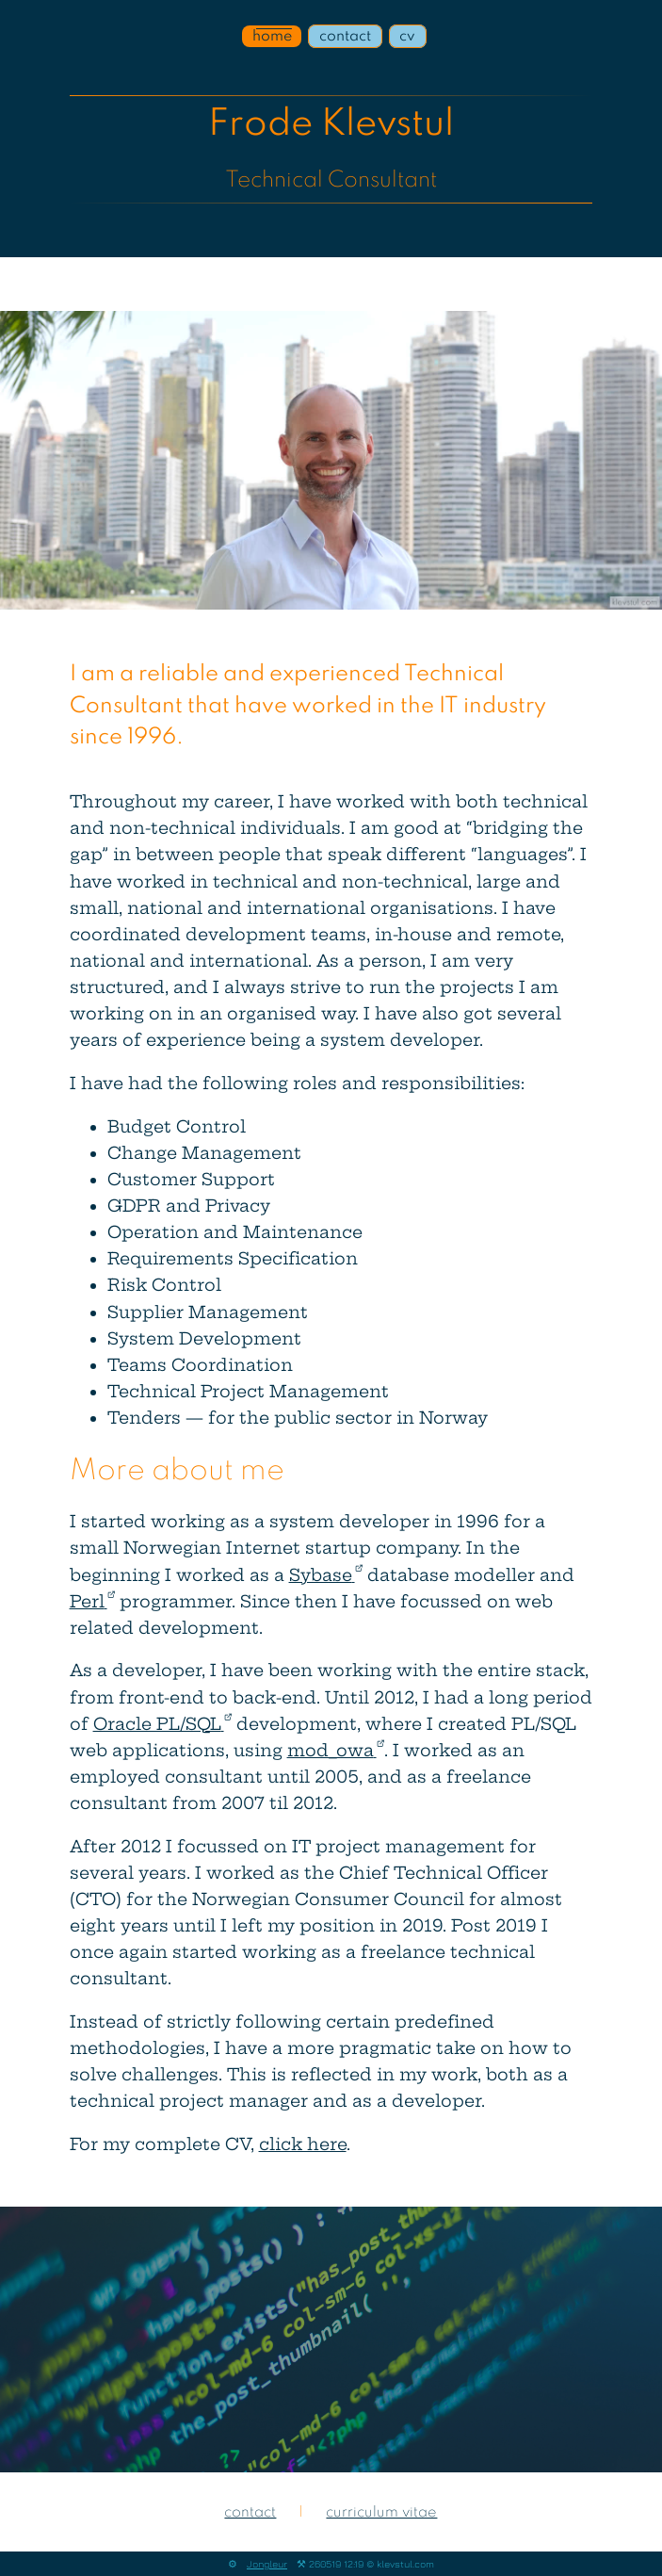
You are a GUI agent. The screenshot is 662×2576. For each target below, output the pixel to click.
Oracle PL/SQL (162, 1724)
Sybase (326, 1575)
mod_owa (335, 1750)
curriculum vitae (381, 2512)
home (272, 35)
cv (407, 35)
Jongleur (267, 2563)
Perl (92, 1601)
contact (345, 35)
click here (303, 2144)
